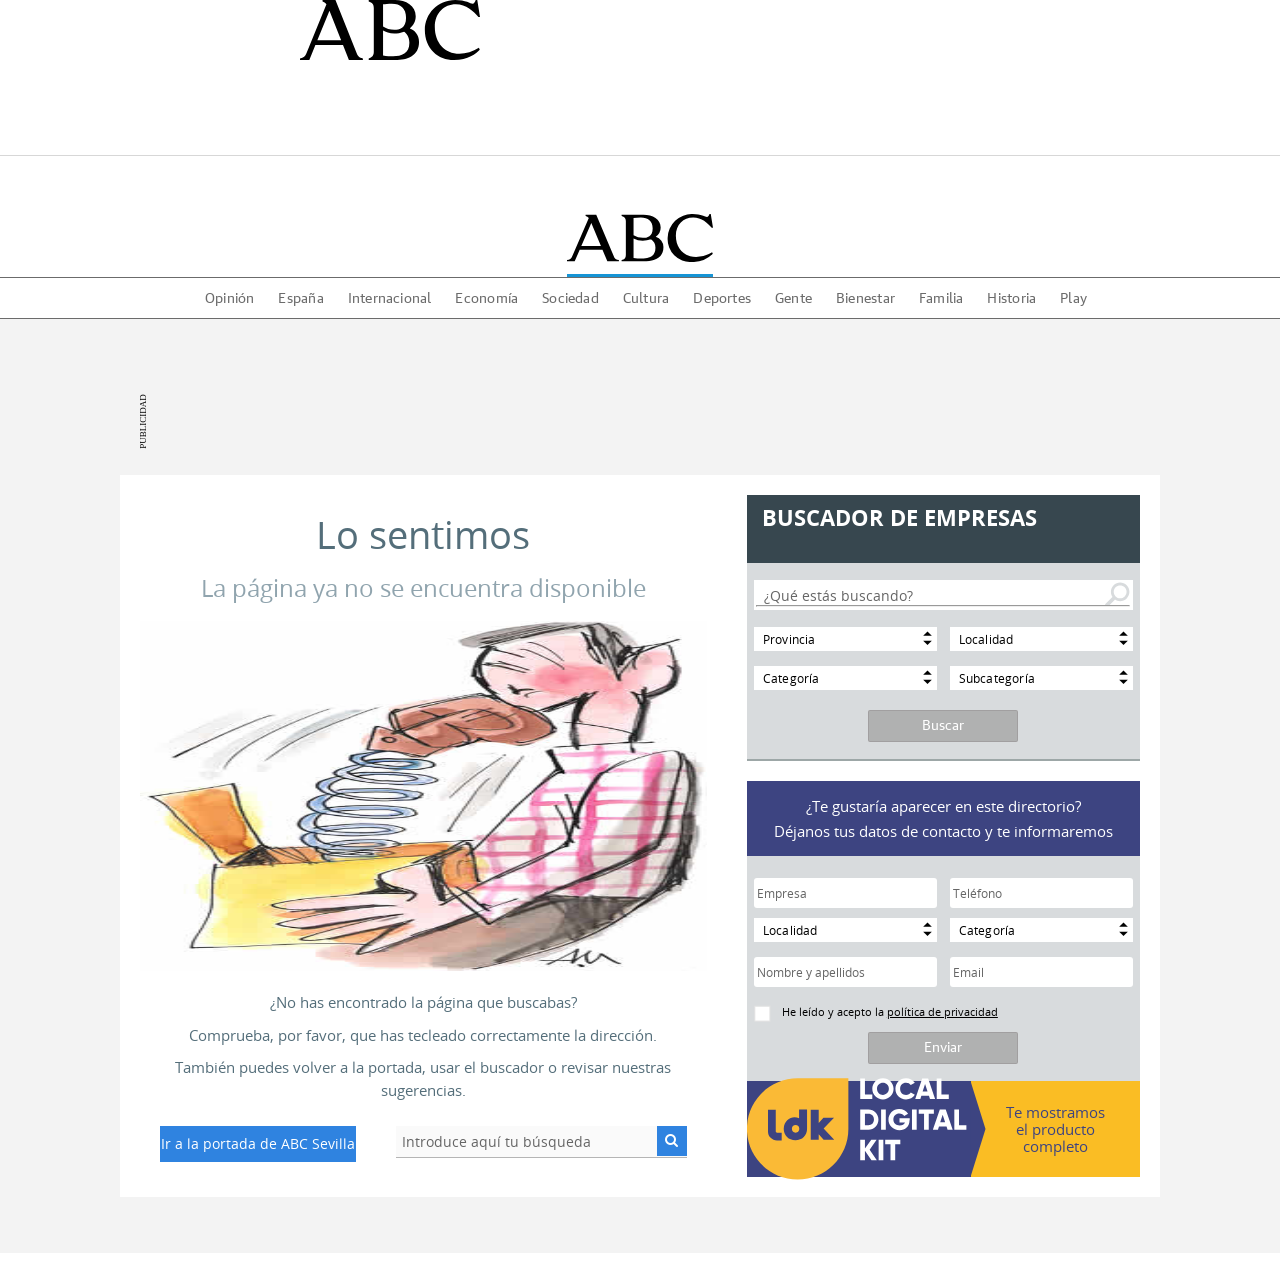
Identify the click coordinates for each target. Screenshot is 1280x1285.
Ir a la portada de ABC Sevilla (258, 1143)
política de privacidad (942, 1011)
